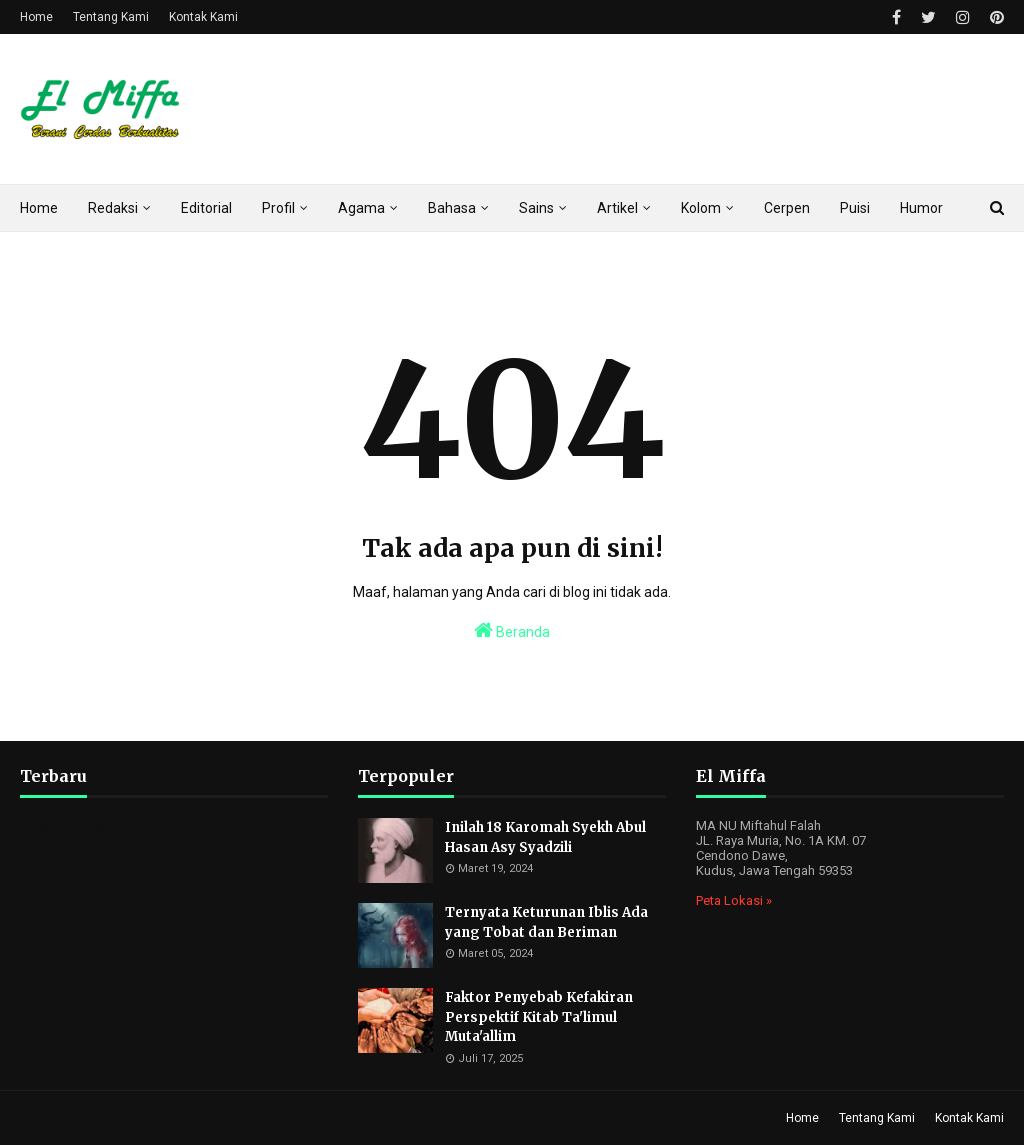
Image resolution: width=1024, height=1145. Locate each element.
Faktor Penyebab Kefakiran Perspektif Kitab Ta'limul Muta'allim (539, 1017)
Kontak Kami (203, 17)
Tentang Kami (111, 17)
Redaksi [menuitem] (113, 208)
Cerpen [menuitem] (787, 208)
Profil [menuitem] (278, 208)
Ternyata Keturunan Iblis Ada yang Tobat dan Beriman (546, 922)
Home (36, 17)
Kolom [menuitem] (701, 208)
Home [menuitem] (39, 208)
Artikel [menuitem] (617, 208)
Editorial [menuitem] (206, 208)
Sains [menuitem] (536, 208)
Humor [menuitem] (921, 208)
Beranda (512, 630)
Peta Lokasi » (734, 900)
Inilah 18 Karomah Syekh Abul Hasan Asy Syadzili (545, 837)
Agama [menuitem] (361, 208)
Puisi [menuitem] (855, 208)
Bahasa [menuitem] (452, 208)
